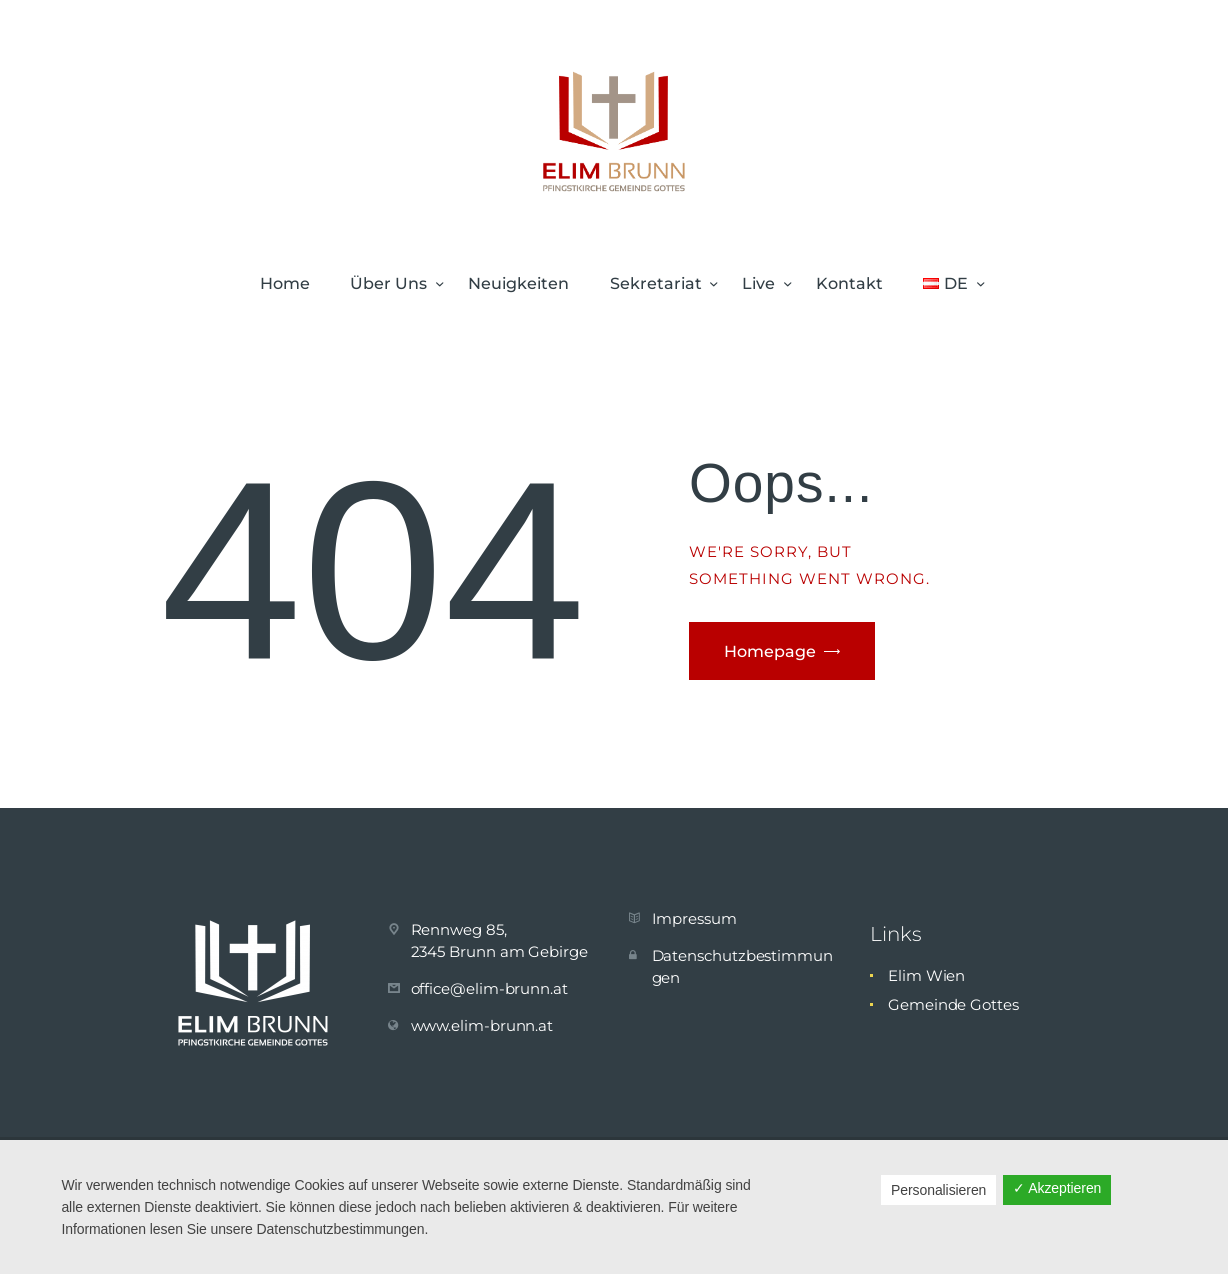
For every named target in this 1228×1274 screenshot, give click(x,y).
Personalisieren (938, 1190)
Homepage (770, 651)
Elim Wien (926, 975)
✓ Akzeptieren (1057, 1188)
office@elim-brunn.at (489, 988)
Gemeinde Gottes (953, 1004)
